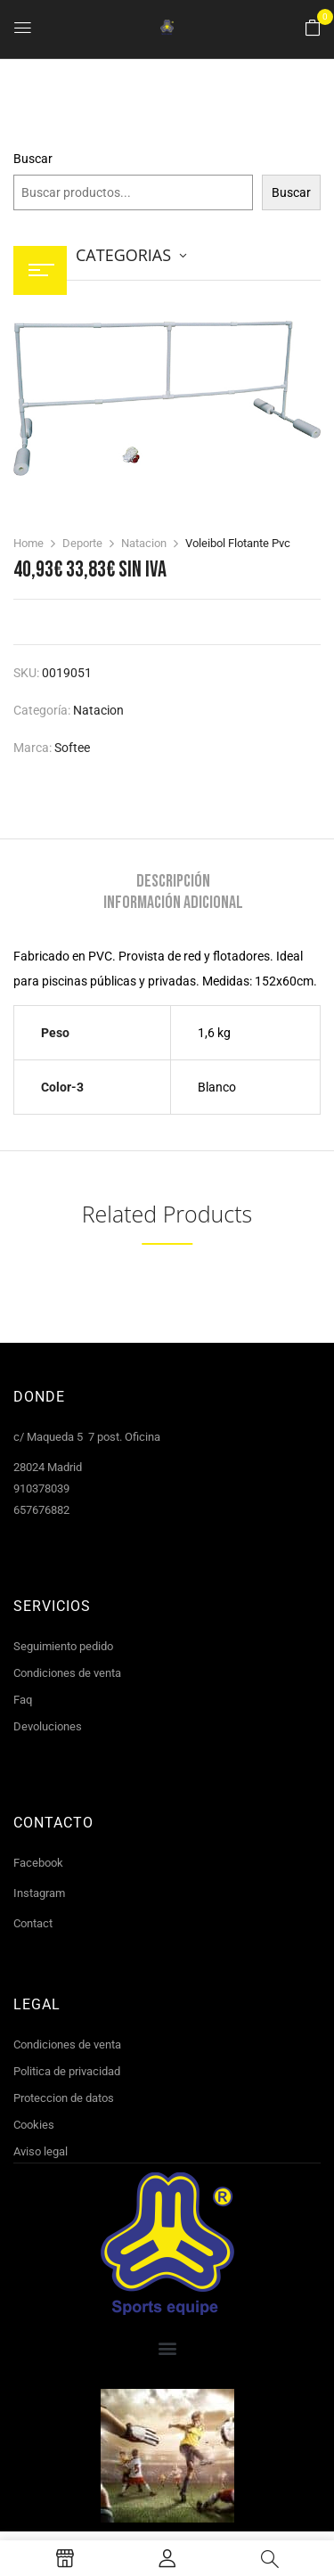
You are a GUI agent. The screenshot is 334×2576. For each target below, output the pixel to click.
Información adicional (173, 902)
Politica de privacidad (66, 2071)
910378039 (41, 1488)
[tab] (173, 881)
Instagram (39, 1893)
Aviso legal (40, 2151)
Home (28, 543)
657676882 (41, 1510)
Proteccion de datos (63, 2098)
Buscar (33, 158)
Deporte (82, 543)
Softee (72, 747)
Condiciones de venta (67, 1673)
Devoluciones (47, 1726)
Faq (22, 1699)
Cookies (33, 2124)
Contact (33, 1923)
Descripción (173, 881)
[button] (313, 28)
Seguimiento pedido (63, 1646)
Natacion (144, 543)
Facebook (38, 1862)
